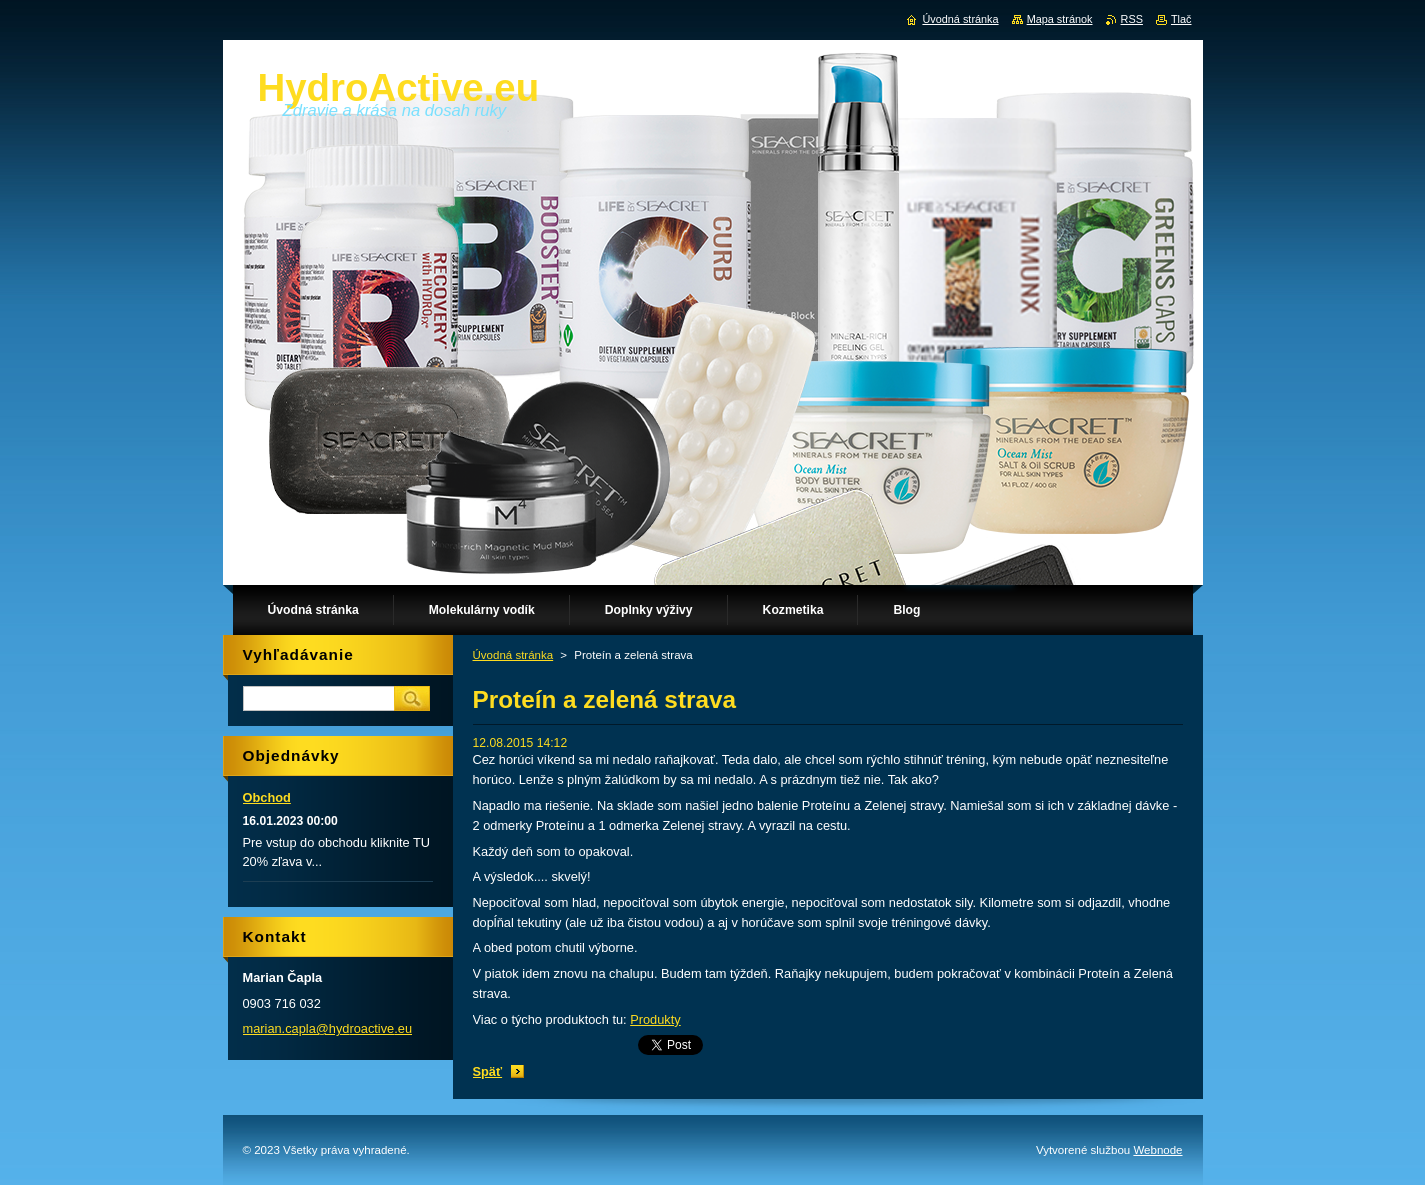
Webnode (1157, 1150)
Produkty (655, 1019)
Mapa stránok (1060, 19)
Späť (488, 1071)
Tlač (1181, 19)
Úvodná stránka (513, 655)
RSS (1132, 19)
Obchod (267, 797)
